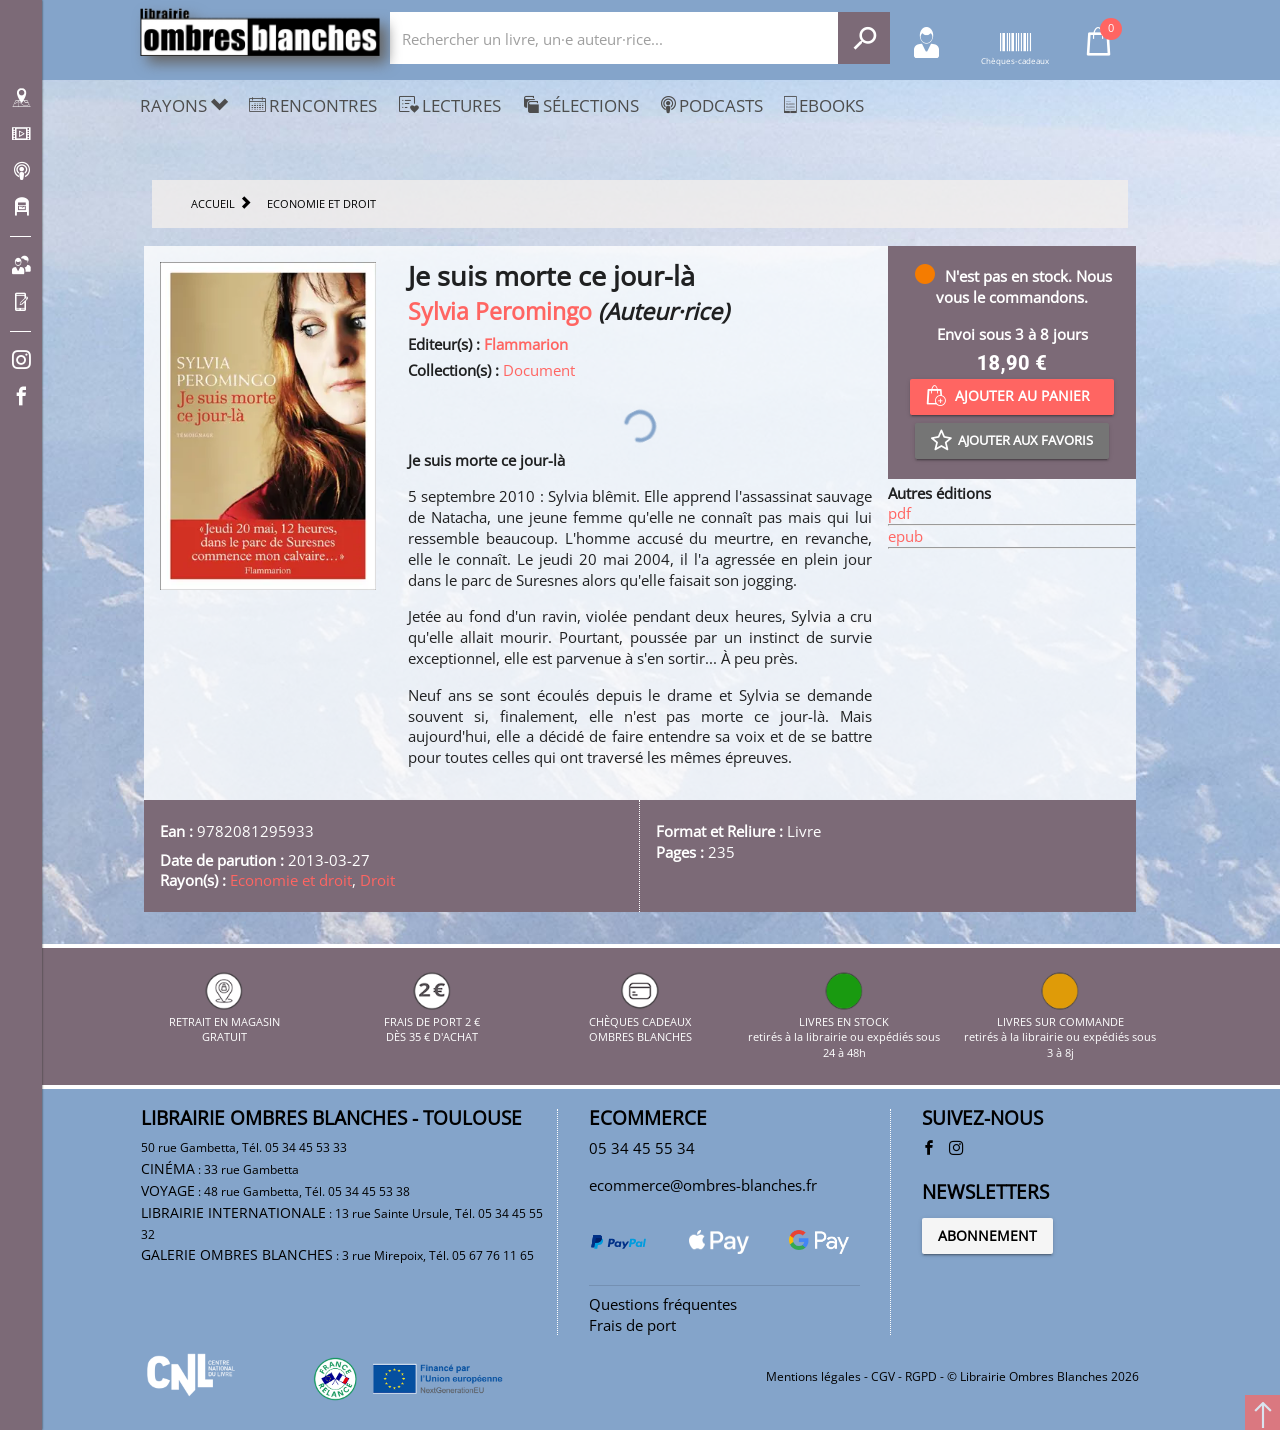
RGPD (921, 1376)
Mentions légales (813, 1376)
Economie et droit (291, 880)
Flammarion (526, 344)
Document (539, 370)
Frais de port (632, 1325)
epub (905, 536)
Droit (377, 880)
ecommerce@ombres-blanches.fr (703, 1185)
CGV (883, 1376)
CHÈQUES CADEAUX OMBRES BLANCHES (640, 1021)
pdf (899, 513)
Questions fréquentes (663, 1304)
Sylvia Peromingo (500, 311)
